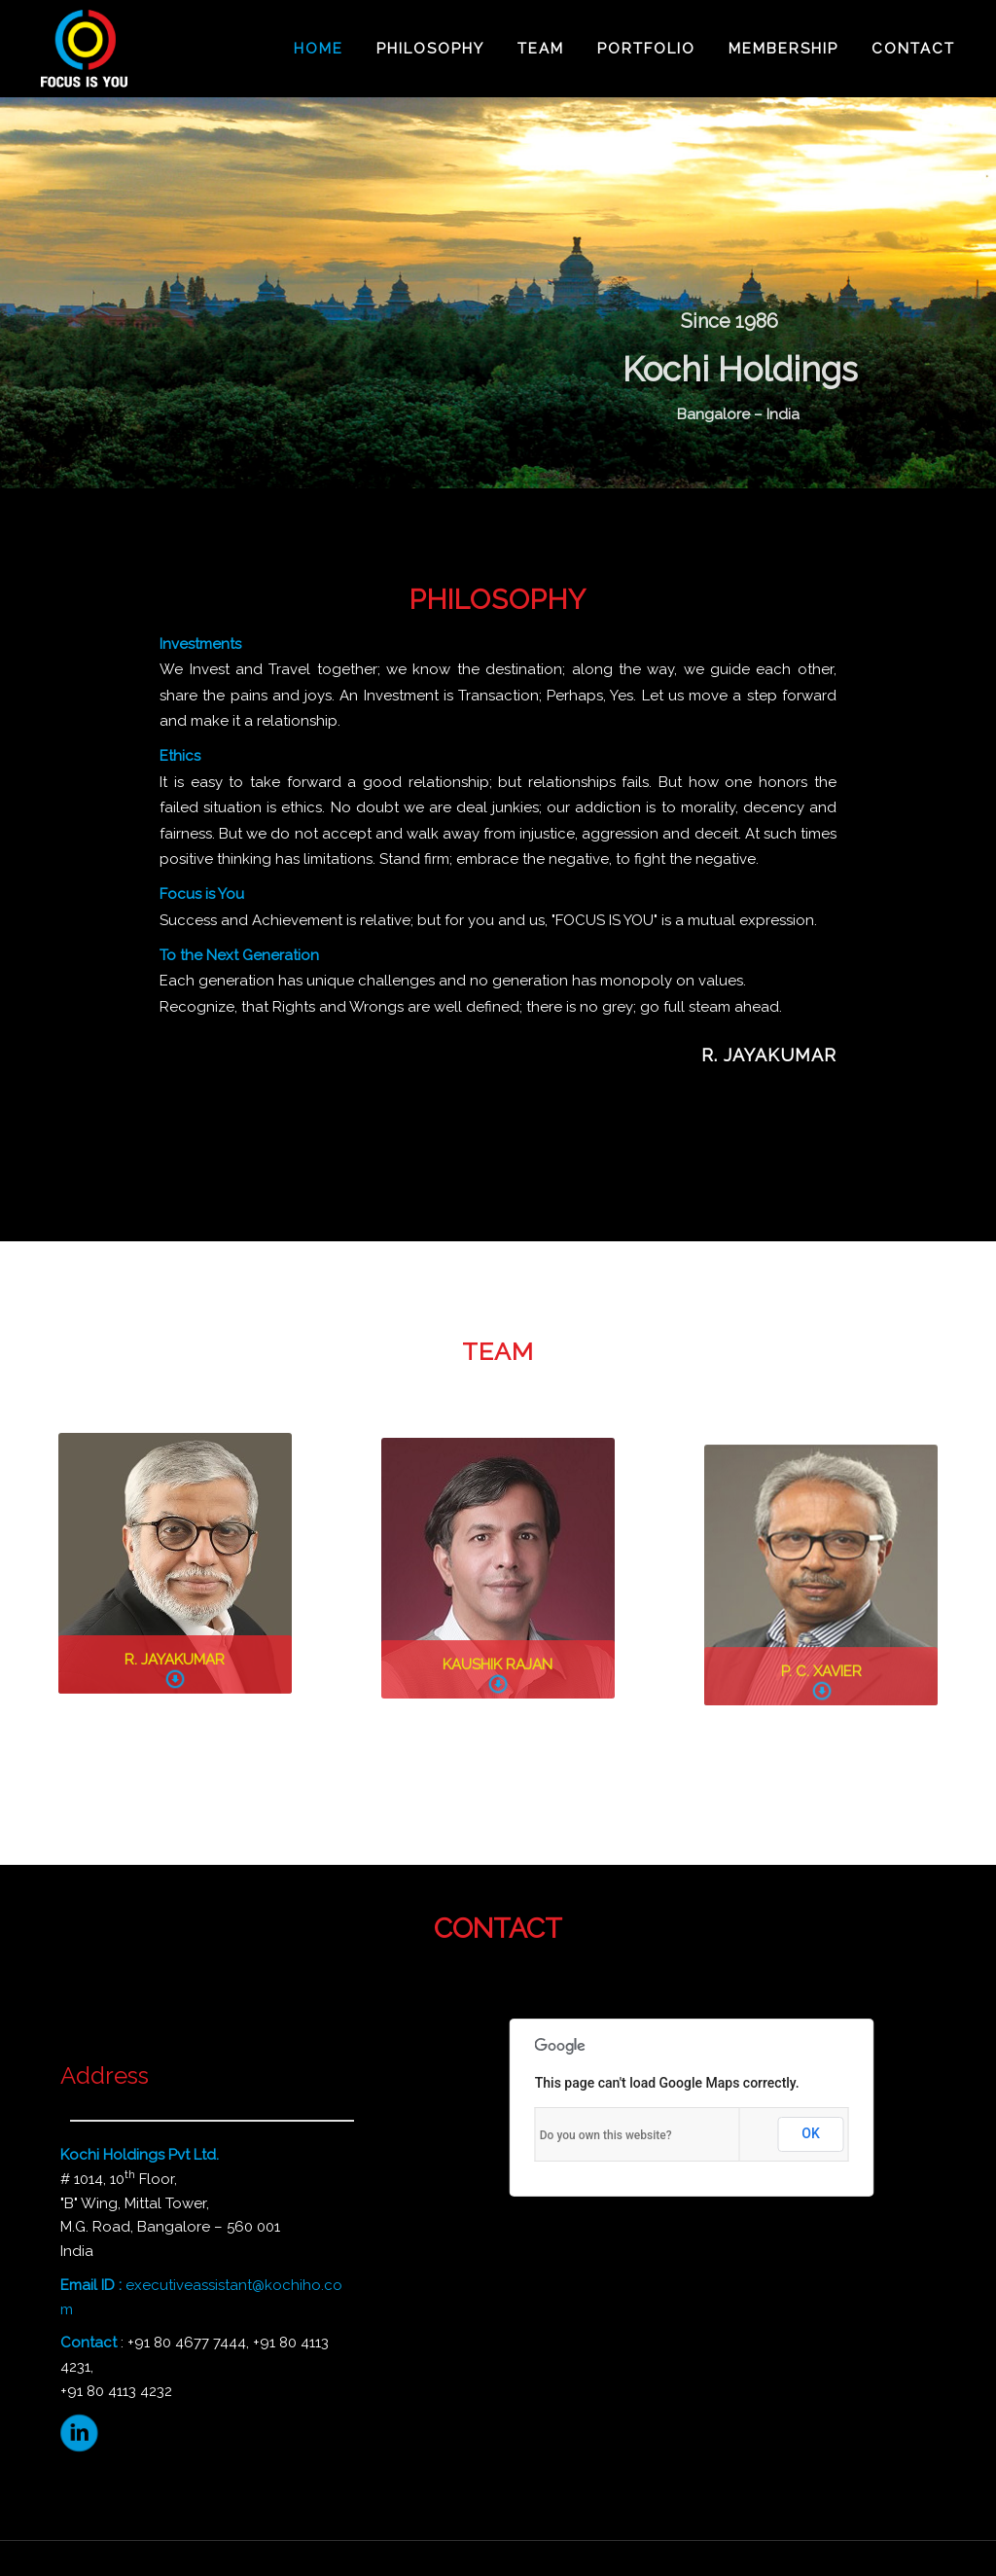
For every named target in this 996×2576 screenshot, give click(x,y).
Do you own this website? (606, 2135)
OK (810, 2133)
